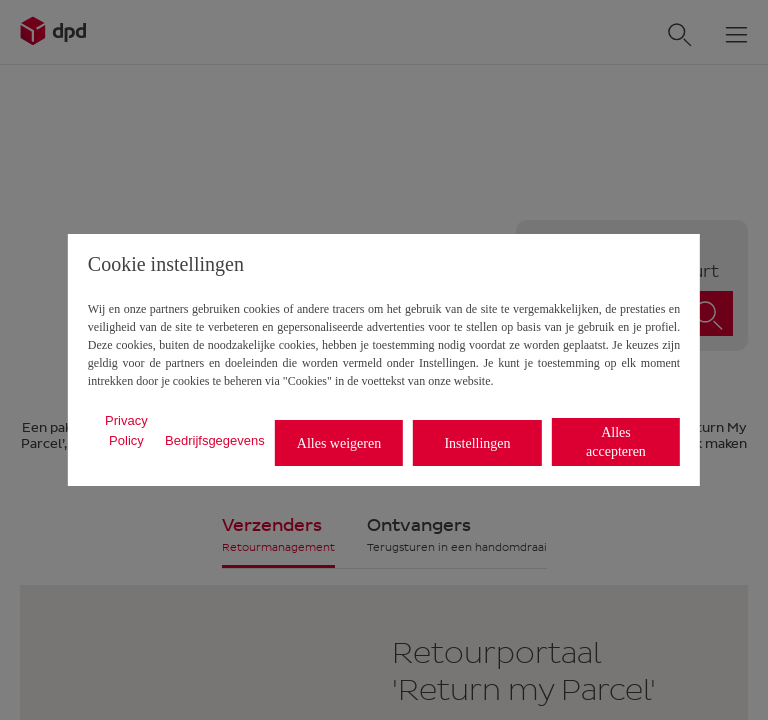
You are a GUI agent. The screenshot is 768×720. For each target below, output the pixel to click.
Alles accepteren (616, 442)
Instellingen (477, 443)
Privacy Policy (126, 430)
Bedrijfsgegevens (215, 440)
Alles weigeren (339, 443)
